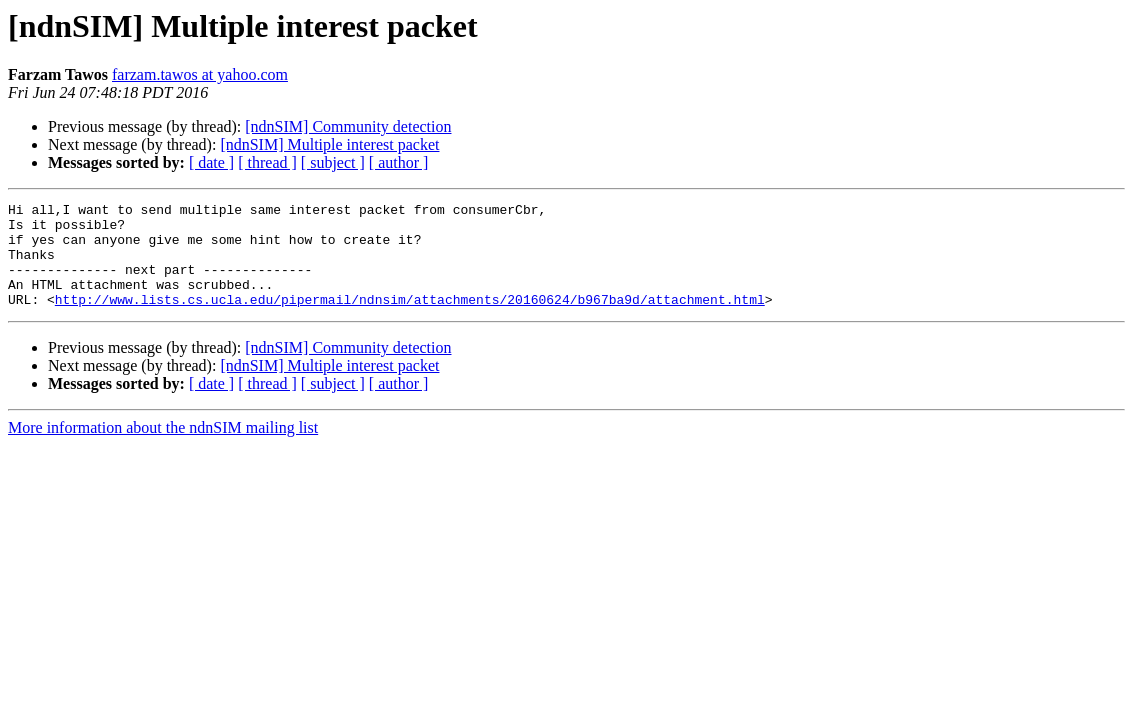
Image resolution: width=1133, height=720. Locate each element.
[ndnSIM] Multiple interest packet (329, 144)
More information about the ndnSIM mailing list (163, 448)
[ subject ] (333, 162)
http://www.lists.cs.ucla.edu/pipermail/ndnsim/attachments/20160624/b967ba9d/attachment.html (410, 320)
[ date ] (211, 162)
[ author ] (399, 162)
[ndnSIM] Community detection (348, 126)
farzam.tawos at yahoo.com (200, 74)
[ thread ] (267, 162)
